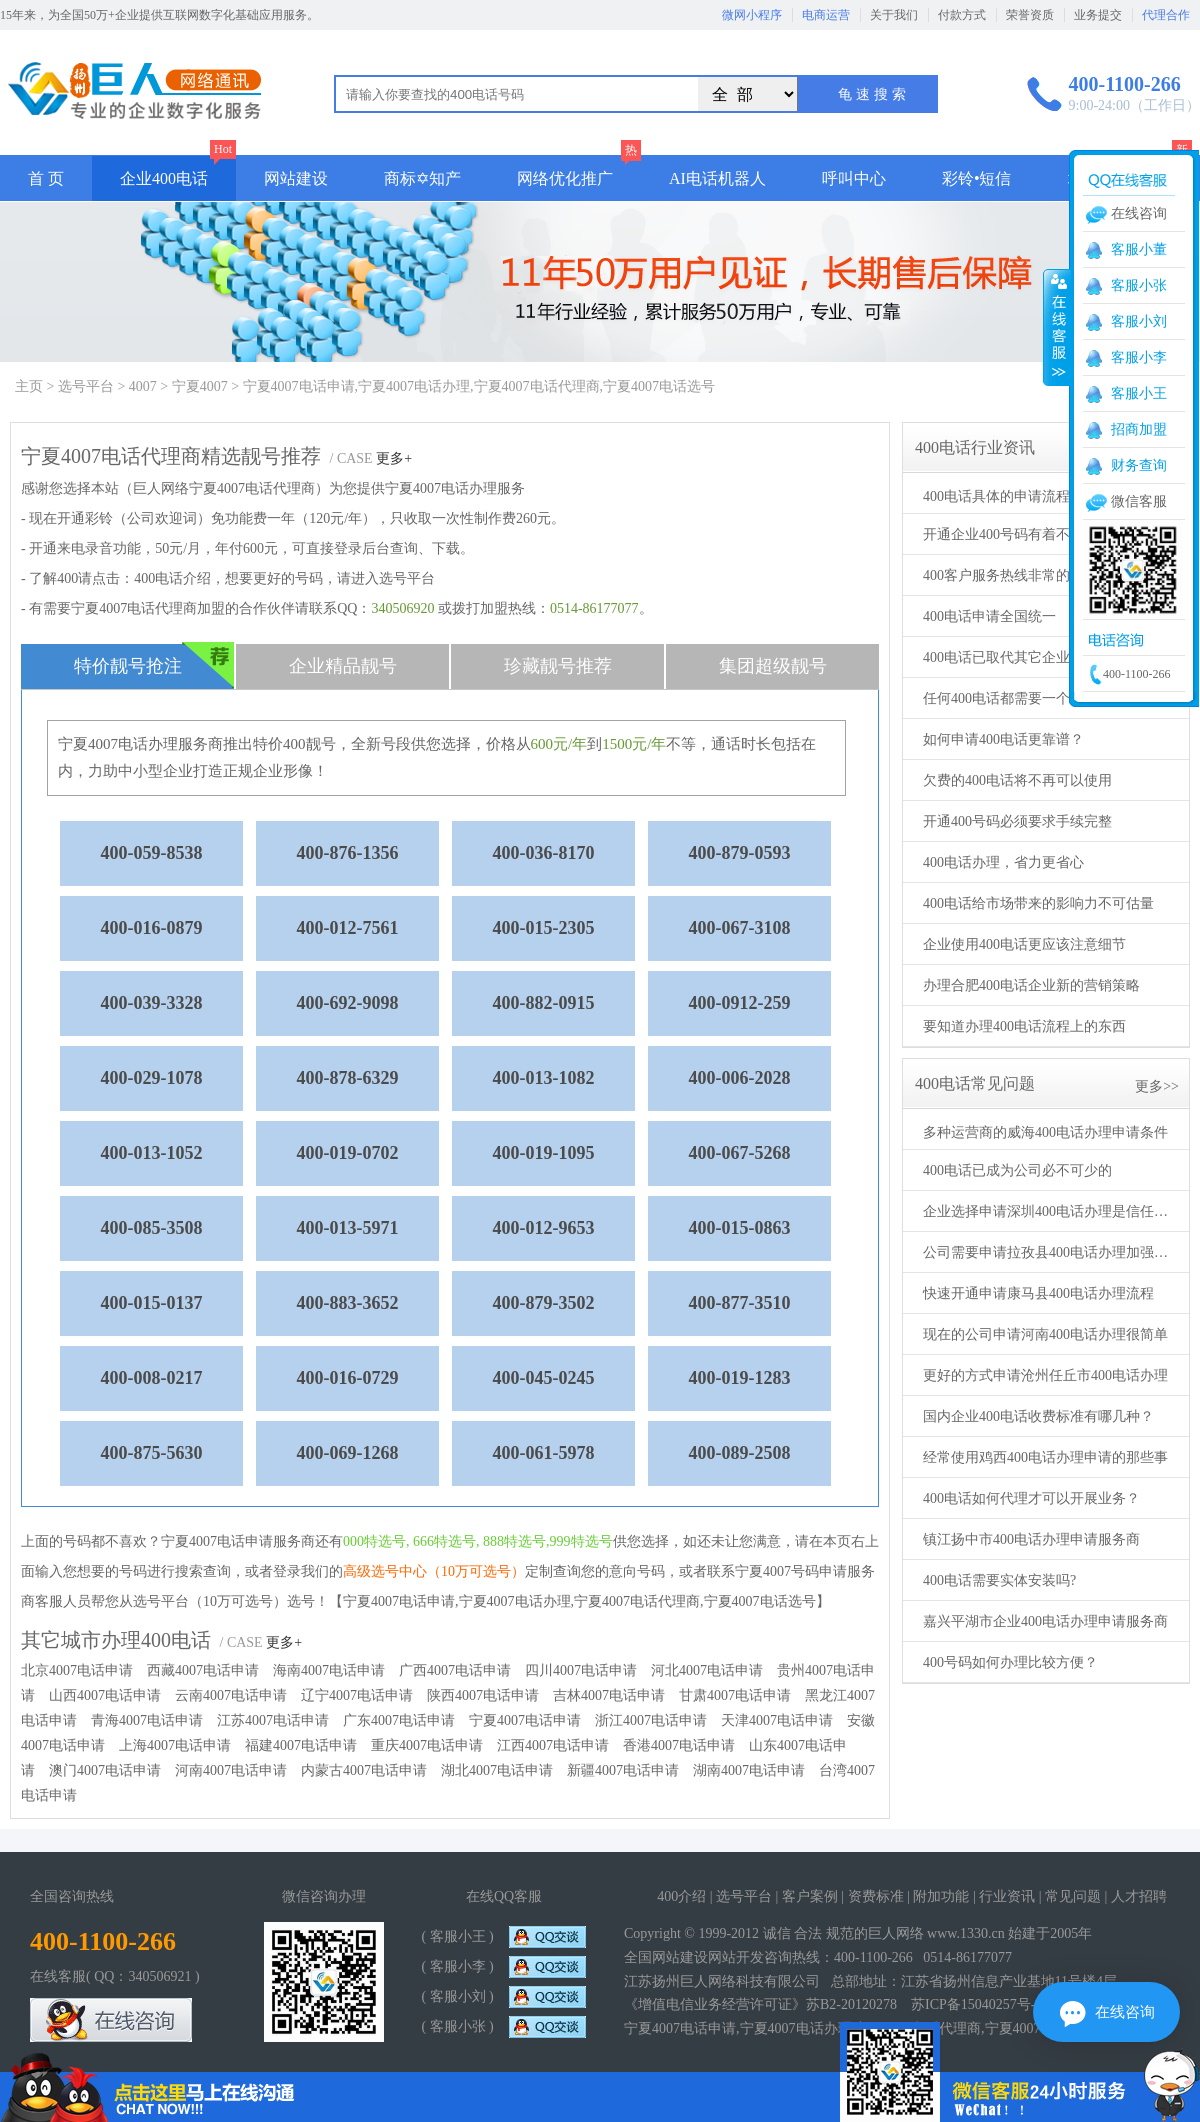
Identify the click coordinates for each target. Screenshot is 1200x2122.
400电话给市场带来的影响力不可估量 (1038, 903)
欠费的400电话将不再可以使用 (1017, 780)
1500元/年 (634, 744)
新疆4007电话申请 (623, 1770)
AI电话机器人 (717, 178)
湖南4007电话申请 (749, 1770)
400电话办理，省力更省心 (1003, 862)
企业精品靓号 (343, 666)
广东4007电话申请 (399, 1720)
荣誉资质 (1030, 15)
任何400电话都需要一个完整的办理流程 (1045, 698)
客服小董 (1139, 249)
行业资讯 (1007, 1896)
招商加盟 (1139, 429)
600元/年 (559, 744)
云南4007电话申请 (231, 1695)
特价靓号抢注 (154, 666)
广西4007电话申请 (455, 1670)
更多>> (1157, 1086)
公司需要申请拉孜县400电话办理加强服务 (1048, 1252)
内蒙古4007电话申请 (364, 1770)
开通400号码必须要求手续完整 (1017, 821)
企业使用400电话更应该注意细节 (1024, 944)
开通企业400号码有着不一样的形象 (1031, 534)
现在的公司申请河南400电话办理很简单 (1045, 1334)
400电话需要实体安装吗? (999, 1580)
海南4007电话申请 (329, 1670)
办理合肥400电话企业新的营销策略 (1031, 985)
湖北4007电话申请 (497, 1770)
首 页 (46, 178)
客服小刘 (1139, 321)
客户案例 (810, 1896)
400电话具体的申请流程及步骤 (1017, 496)
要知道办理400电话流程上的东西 (1024, 1026)
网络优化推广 (565, 178)
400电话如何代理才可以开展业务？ (1031, 1498)
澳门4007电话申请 (105, 1770)
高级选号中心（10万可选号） (434, 1571)
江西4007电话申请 (553, 1745)
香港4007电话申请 (679, 1745)
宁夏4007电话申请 (525, 1720)
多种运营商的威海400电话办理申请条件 (1045, 1132)
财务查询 (1139, 465)
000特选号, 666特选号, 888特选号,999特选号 (478, 1541)
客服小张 (1139, 285)
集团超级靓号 (773, 666)
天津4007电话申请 (777, 1720)
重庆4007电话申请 (427, 1745)
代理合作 (1166, 15)
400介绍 (681, 1896)
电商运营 (826, 15)
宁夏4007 (200, 386)
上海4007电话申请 (175, 1745)
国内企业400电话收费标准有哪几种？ (1038, 1416)
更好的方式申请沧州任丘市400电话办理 (1045, 1375)
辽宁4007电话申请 (357, 1695)
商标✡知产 (422, 178)
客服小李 (1139, 357)
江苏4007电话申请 (273, 1720)
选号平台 (86, 386)
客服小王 (1139, 393)
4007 (143, 386)
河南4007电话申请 (231, 1770)
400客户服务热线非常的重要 (1010, 575)
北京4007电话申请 (77, 1670)
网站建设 (296, 178)
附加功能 (941, 1896)
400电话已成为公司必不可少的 (1017, 1170)
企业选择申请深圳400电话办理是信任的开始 (1048, 1211)
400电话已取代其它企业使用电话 (1024, 657)
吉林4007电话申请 (609, 1695)
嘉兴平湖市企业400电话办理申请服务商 (1045, 1621)
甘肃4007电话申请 (735, 1695)
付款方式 (962, 15)
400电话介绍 (172, 578)
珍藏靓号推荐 (558, 666)
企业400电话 (164, 178)
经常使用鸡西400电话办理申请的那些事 (1045, 1457)
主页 (29, 386)
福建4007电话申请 (301, 1745)
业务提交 (1098, 15)
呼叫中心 (854, 178)
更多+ (394, 458)
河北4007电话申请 (707, 1670)
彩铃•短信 (977, 178)
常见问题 (1073, 1896)
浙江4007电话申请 (651, 1720)
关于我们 (894, 15)
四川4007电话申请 (581, 1670)
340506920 (402, 608)
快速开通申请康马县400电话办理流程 (1038, 1293)
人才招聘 (1139, 1896)
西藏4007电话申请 (203, 1670)
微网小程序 (752, 15)
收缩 (1057, 327)
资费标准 (876, 1896)
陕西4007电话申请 (483, 1695)
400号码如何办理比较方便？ (1010, 1662)
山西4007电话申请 (105, 1695)
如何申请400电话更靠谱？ (1003, 739)
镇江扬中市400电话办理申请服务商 (1031, 1539)
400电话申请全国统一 (989, 616)
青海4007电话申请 (147, 1720)
